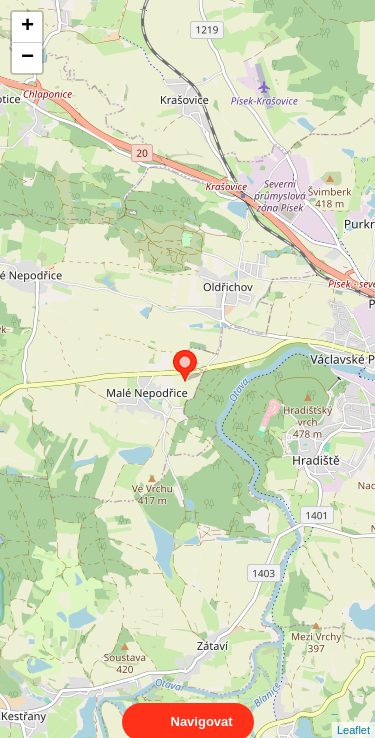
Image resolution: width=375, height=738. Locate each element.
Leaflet (353, 712)
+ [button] (27, 27)
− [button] (27, 58)
